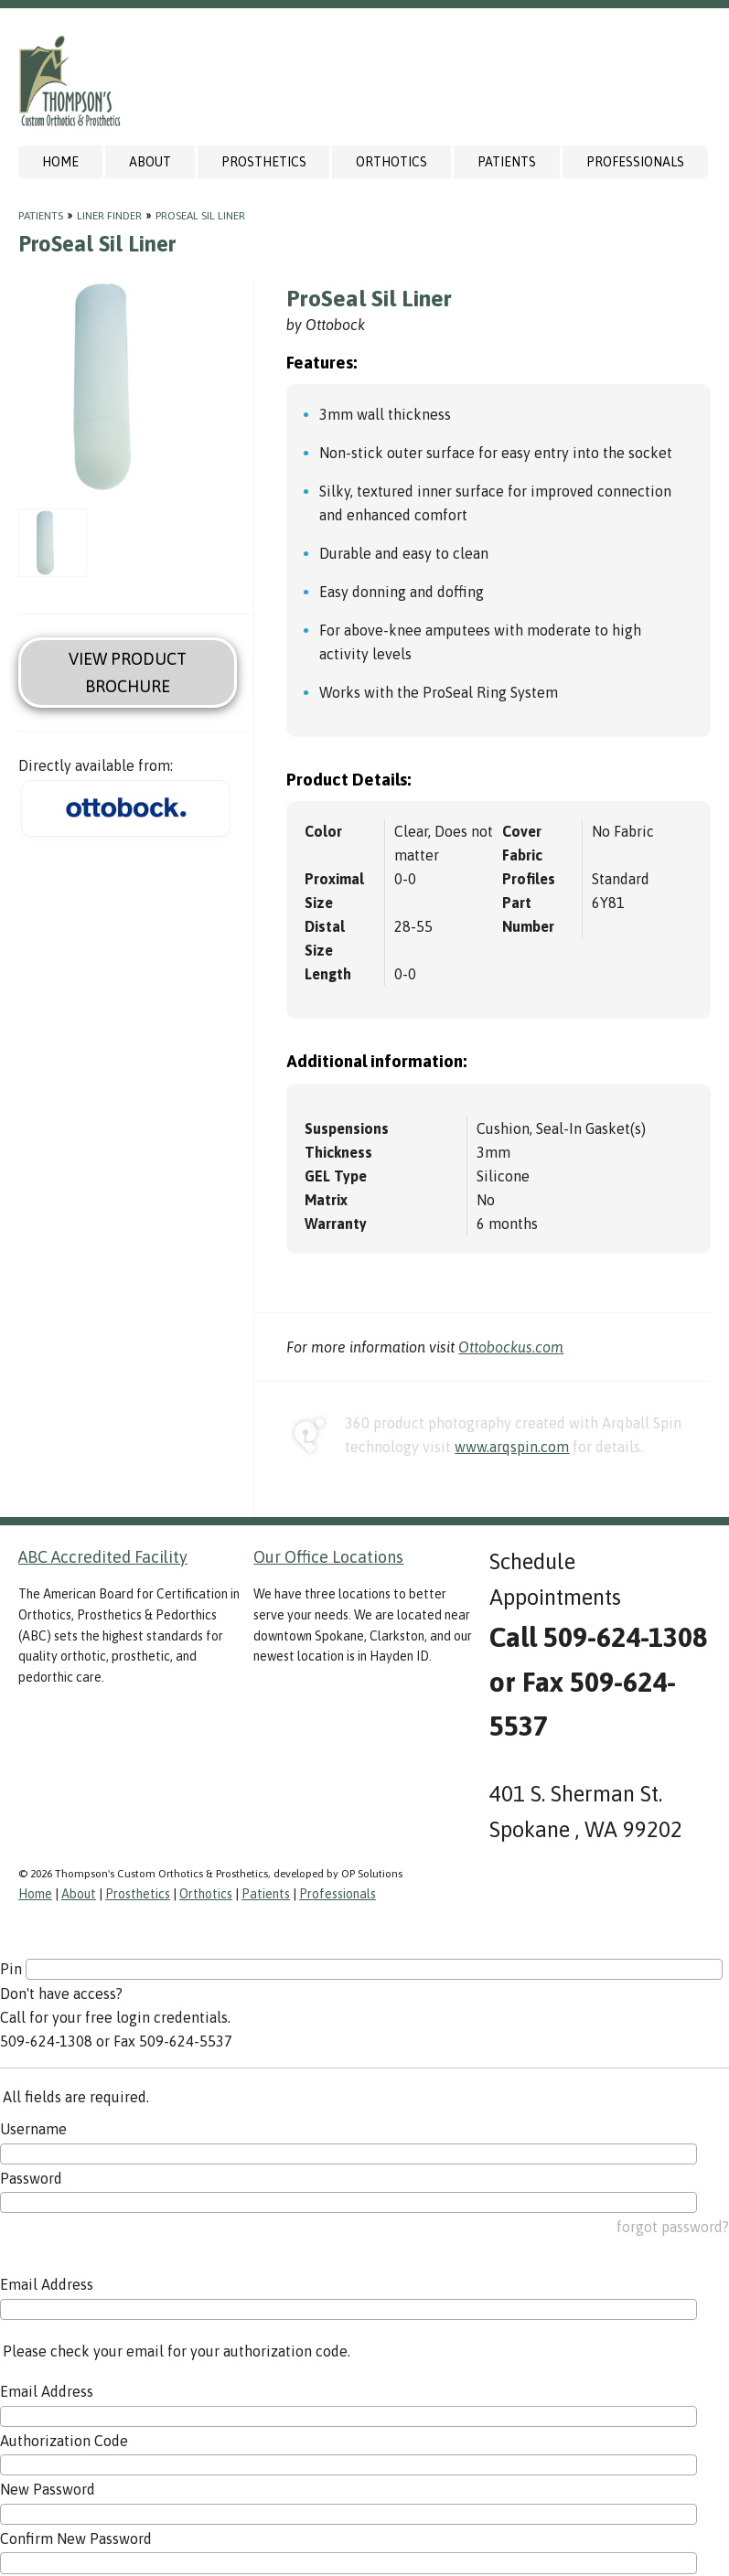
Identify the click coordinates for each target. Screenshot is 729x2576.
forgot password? (672, 2226)
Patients (506, 162)
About (150, 162)
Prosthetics (263, 162)
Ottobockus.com (510, 1347)
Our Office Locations (328, 1556)
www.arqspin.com (512, 1446)
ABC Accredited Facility (103, 1556)
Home (60, 162)
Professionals (635, 162)
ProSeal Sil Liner (200, 215)
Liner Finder (109, 215)
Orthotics (391, 162)
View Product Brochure (128, 672)
